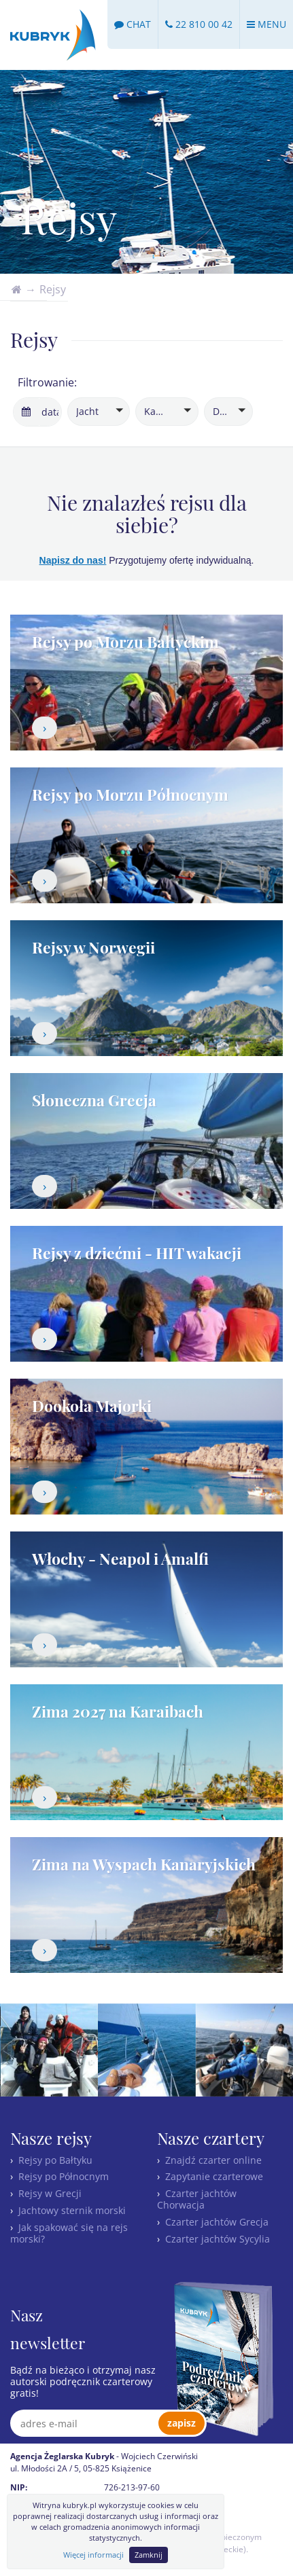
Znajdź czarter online (213, 2160)
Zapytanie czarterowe (214, 2176)
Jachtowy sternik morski (72, 2210)
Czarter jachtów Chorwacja (197, 2199)
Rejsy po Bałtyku (55, 2160)
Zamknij (148, 2555)
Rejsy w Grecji (50, 2193)
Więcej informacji (93, 2555)
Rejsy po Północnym (63, 2176)
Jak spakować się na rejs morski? (69, 2233)
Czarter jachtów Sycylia (217, 2238)
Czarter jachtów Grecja (217, 2221)
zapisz (181, 2422)
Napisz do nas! (73, 560)
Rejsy (52, 289)
